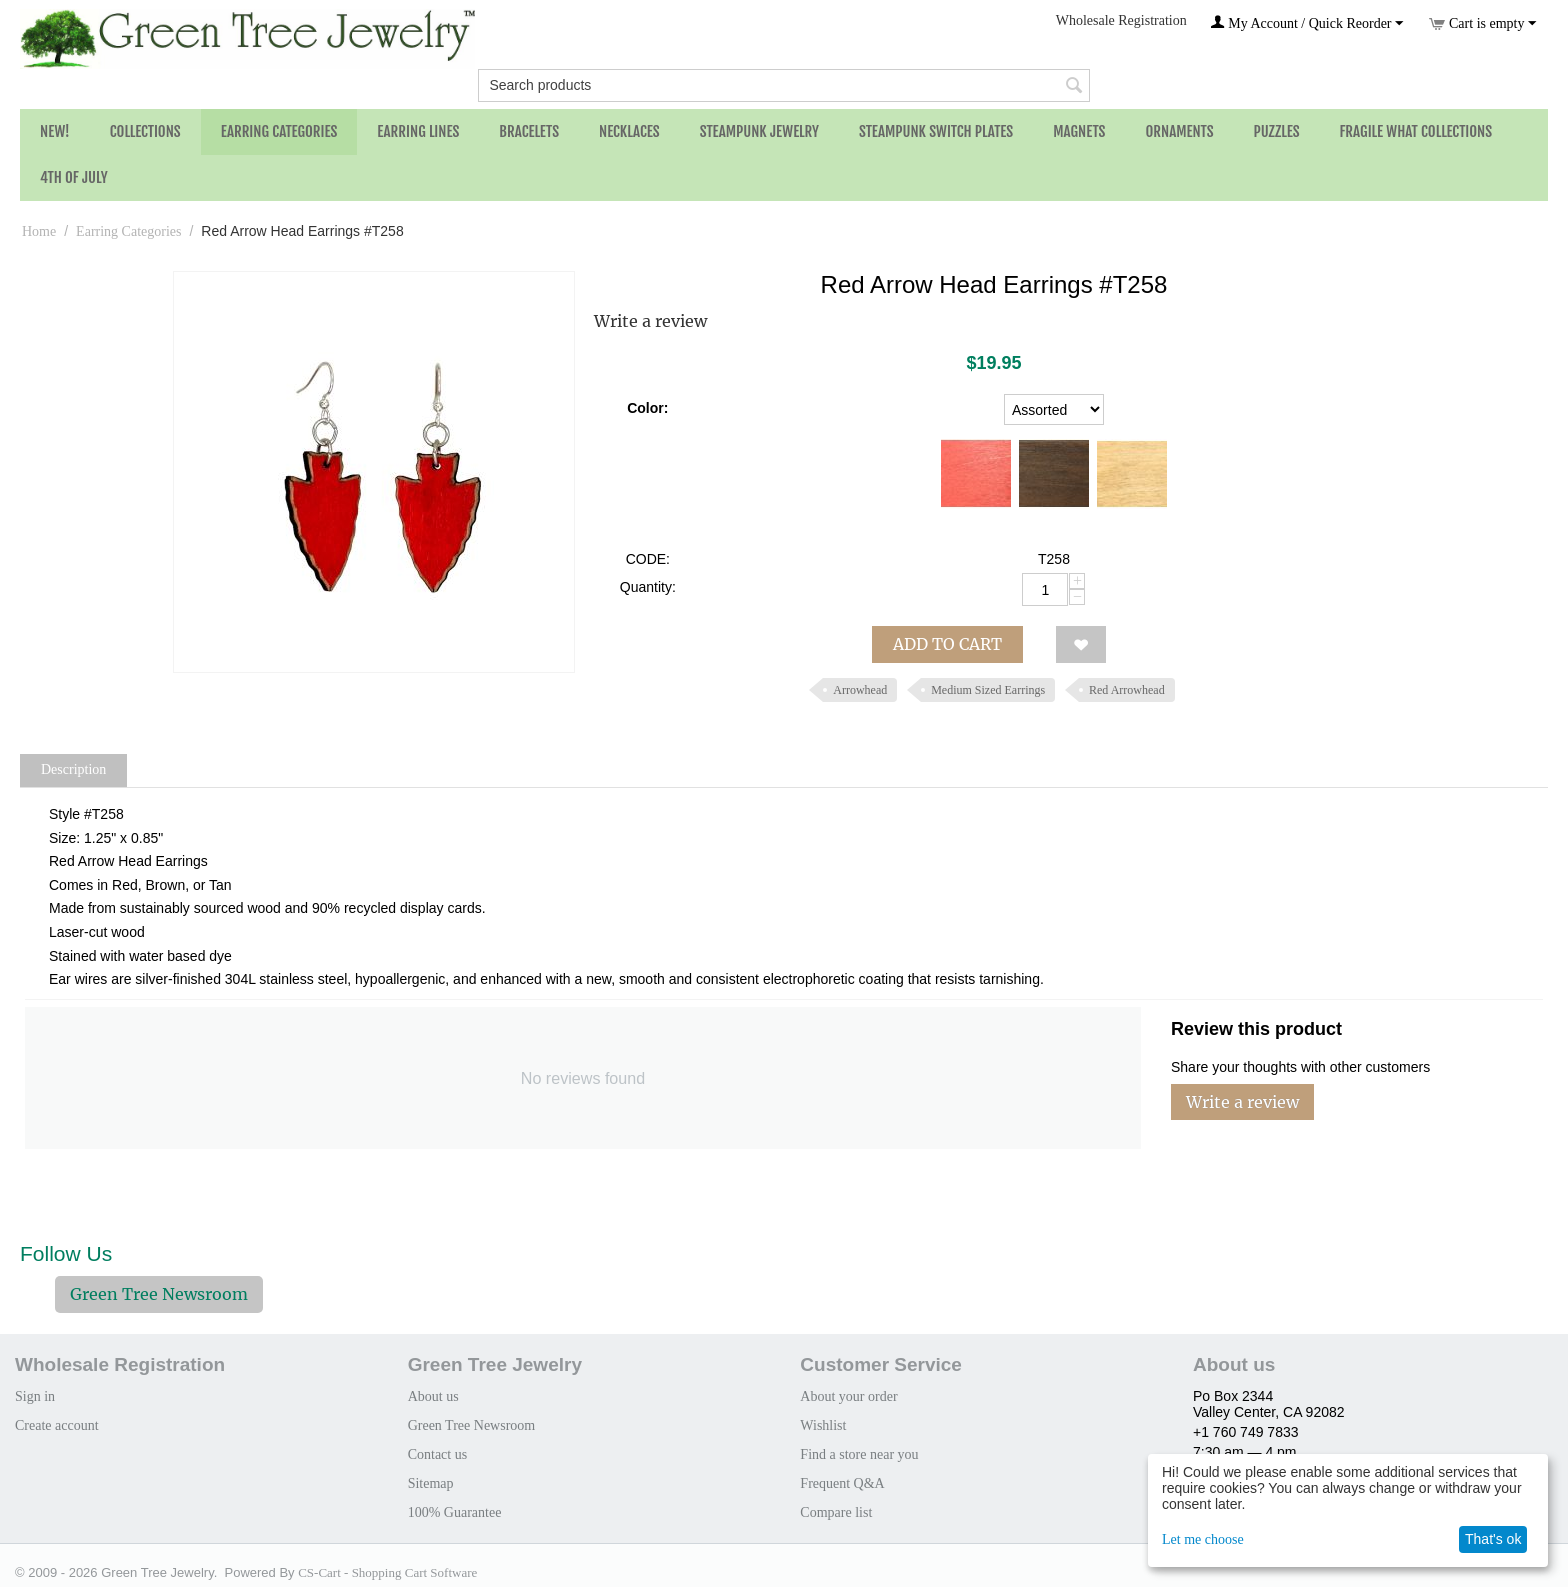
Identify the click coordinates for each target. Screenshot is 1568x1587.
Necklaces (629, 131)
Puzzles (1277, 131)
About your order (848, 1396)
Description (73, 769)
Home (39, 231)
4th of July (74, 177)
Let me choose (1203, 1539)
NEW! (55, 131)
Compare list (836, 1512)
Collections (145, 131)
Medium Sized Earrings (988, 690)
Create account (57, 1425)
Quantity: (648, 587)
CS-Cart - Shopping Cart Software (387, 1572)
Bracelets (529, 131)
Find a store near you (859, 1454)
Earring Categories (279, 131)
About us (433, 1396)
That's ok (1493, 1539)
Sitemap (431, 1483)
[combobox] (783, 85)
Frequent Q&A (842, 1483)
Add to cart (947, 644)
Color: (647, 408)
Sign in (35, 1396)
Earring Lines (418, 131)
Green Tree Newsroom (159, 1294)
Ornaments (1179, 131)
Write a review (650, 321)
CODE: (648, 559)
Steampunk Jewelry (759, 131)
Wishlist (823, 1425)
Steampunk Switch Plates (936, 131)
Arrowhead (860, 690)
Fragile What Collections (1416, 131)
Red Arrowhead (1127, 690)
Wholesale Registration (1121, 20)
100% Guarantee (455, 1512)
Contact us (438, 1454)
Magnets (1079, 131)
